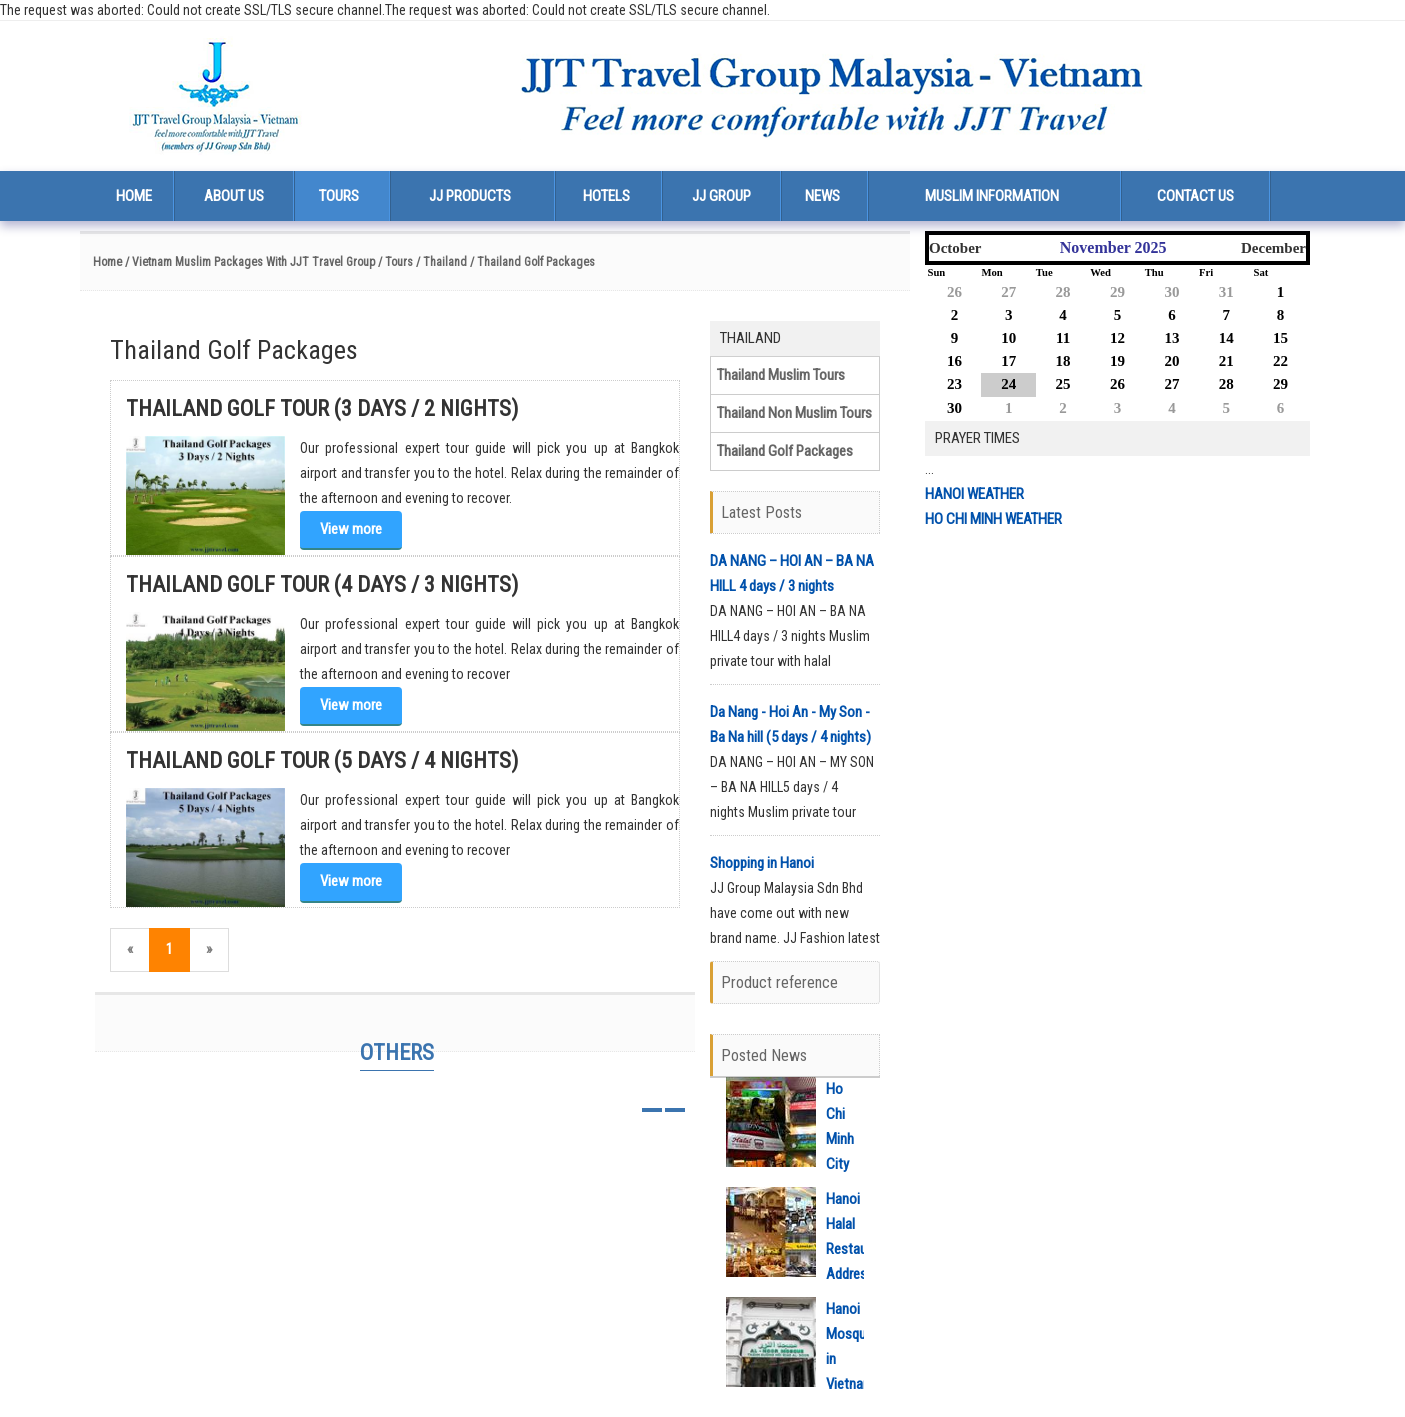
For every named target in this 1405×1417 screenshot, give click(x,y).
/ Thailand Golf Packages (532, 262)
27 (1008, 292)
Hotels (606, 196)
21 (1226, 361)
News (822, 196)
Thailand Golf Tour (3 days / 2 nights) (322, 408)
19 (1117, 361)
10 (1008, 338)
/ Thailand (441, 262)
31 (1226, 292)
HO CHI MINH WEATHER (993, 519)
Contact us (1195, 196)
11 (1063, 338)
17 (1008, 361)
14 (1226, 338)
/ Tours (395, 262)
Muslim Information (992, 196)
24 (1008, 384)
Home (134, 196)
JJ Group (721, 196)
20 (1171, 361)
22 (1280, 361)
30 (1171, 292)
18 (1063, 361)
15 (1280, 338)
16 (954, 361)
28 (1063, 292)
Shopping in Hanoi (762, 863)
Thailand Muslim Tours (781, 375)
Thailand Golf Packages (785, 451)
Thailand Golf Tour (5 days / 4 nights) (322, 760)
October (955, 248)
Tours (339, 196)
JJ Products (470, 196)
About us (234, 196)
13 (1171, 338)
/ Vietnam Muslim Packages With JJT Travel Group (248, 262)
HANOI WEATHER (974, 494)
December (1273, 248)
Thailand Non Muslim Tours (794, 413)
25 (1063, 384)
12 (1117, 338)
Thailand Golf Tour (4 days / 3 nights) (322, 584)
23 (954, 384)
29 (1117, 292)
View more (351, 529)
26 (954, 292)
